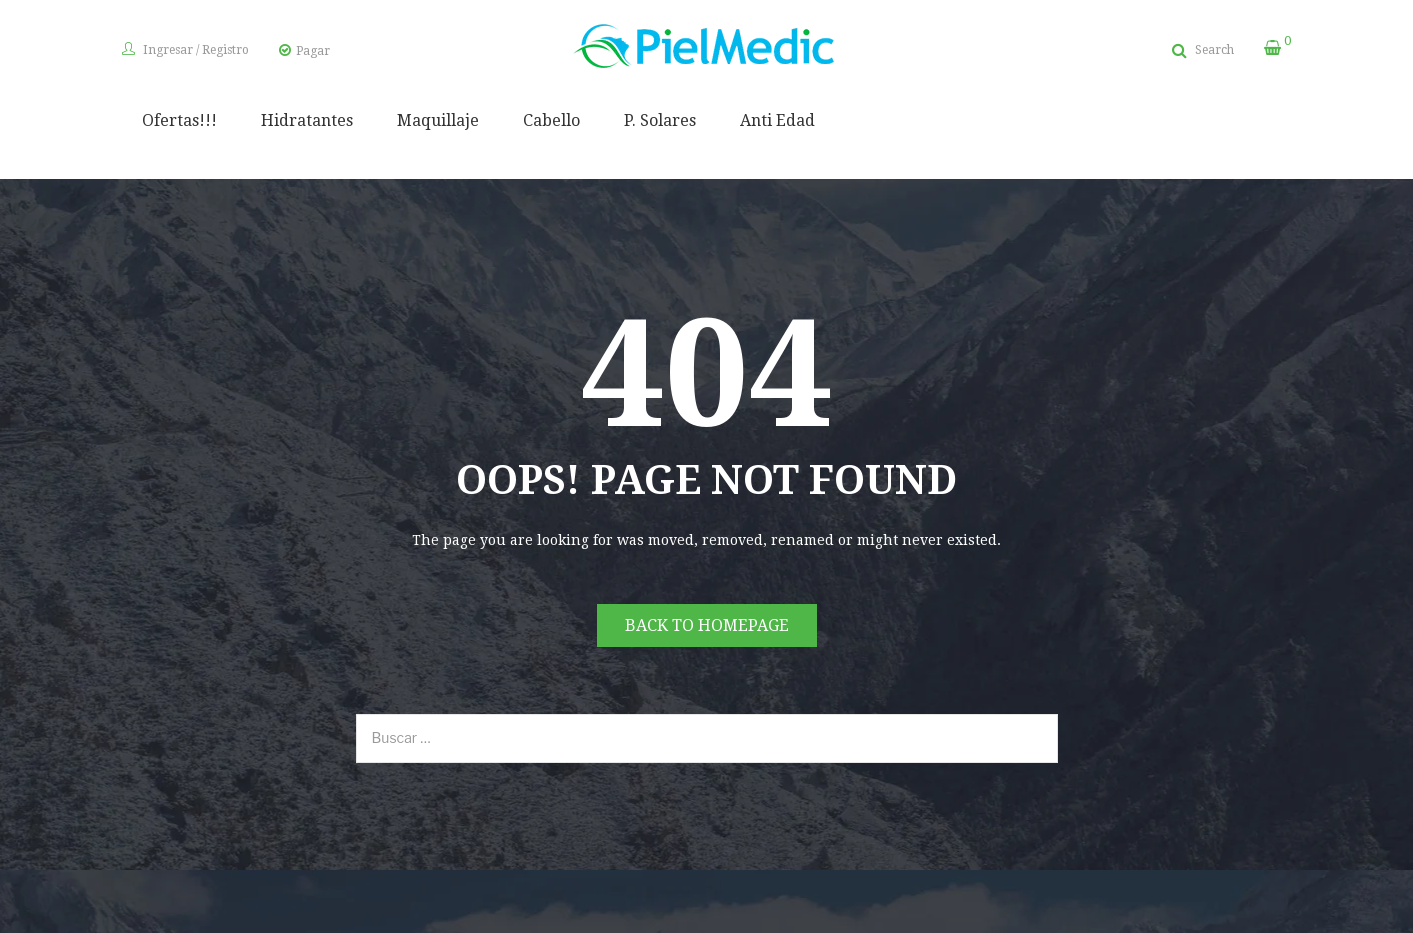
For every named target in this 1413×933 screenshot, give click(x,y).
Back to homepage (707, 625)
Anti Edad (777, 120)
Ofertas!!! (179, 120)
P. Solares (660, 120)
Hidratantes (307, 120)
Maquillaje (438, 120)
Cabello (551, 120)
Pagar (313, 51)
